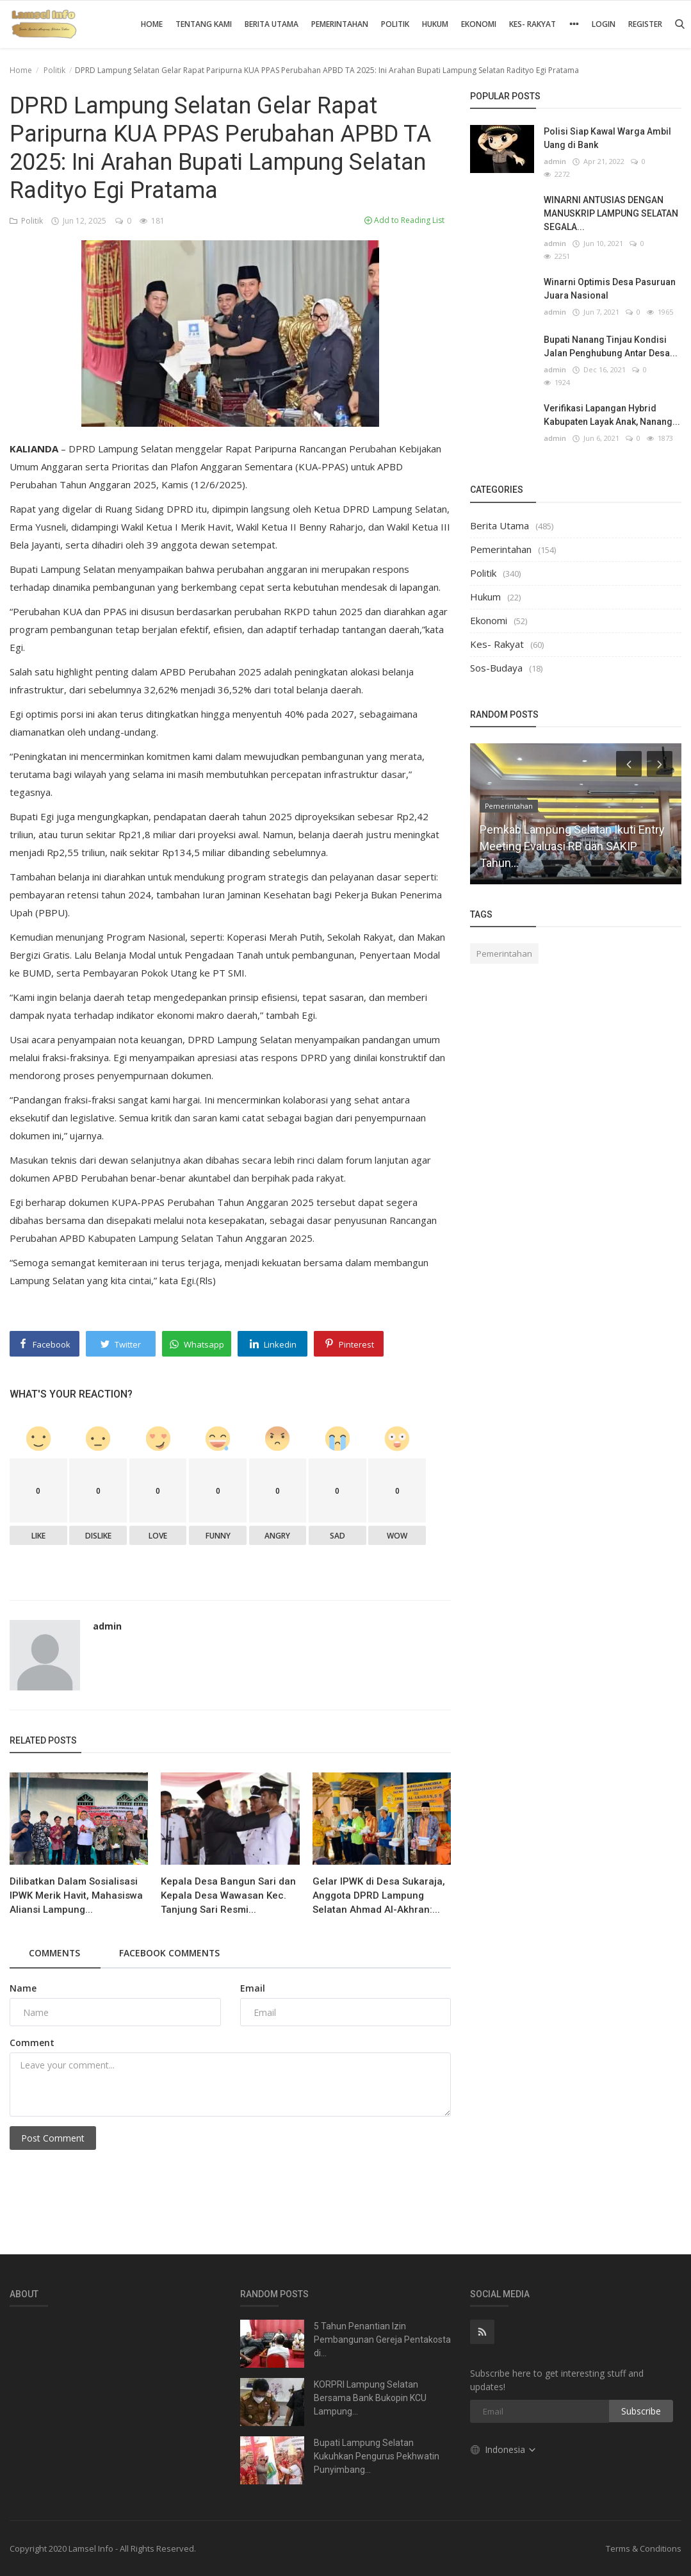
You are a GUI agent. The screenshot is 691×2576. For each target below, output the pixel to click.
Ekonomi (478, 24)
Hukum (435, 24)
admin (107, 1626)
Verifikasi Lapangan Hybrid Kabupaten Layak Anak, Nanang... (612, 415)
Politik (395, 24)
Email (252, 1988)
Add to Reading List (404, 220)
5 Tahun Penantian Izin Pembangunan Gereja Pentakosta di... (382, 2339)
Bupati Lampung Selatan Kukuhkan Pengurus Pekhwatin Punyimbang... (376, 2456)
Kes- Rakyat (532, 24)
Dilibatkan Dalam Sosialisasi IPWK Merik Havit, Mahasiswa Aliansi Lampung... (76, 1895)
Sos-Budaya (496, 667)
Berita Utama (271, 24)
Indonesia (504, 2449)
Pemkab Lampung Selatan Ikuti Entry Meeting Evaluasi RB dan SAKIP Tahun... (572, 846)
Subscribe (641, 2411)
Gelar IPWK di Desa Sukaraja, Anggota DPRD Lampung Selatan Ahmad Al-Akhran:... (379, 1895)
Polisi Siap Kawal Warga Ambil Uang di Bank (607, 138)
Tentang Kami (203, 24)
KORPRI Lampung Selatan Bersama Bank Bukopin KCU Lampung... (370, 2397)
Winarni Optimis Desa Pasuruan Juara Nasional (610, 289)
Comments (55, 1953)
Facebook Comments (173, 1953)
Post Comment (53, 2138)
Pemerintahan (339, 24)
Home (152, 24)
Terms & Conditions (643, 2548)
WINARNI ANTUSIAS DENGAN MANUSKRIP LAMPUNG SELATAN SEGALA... (611, 213)
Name (23, 1988)
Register (645, 24)
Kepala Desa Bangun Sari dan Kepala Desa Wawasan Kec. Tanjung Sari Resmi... (228, 1895)
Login (603, 24)
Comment (32, 2042)
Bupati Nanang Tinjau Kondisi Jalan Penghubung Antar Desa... (611, 346)
